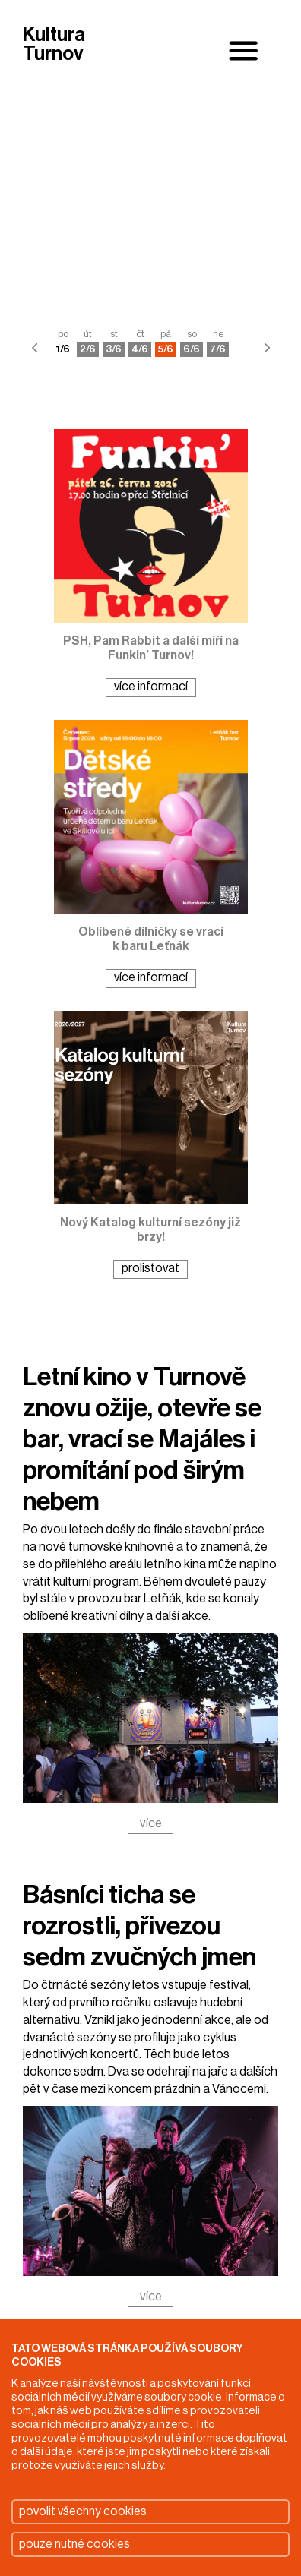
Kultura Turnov (54, 45)
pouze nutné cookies (74, 2544)
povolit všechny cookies (83, 2511)
